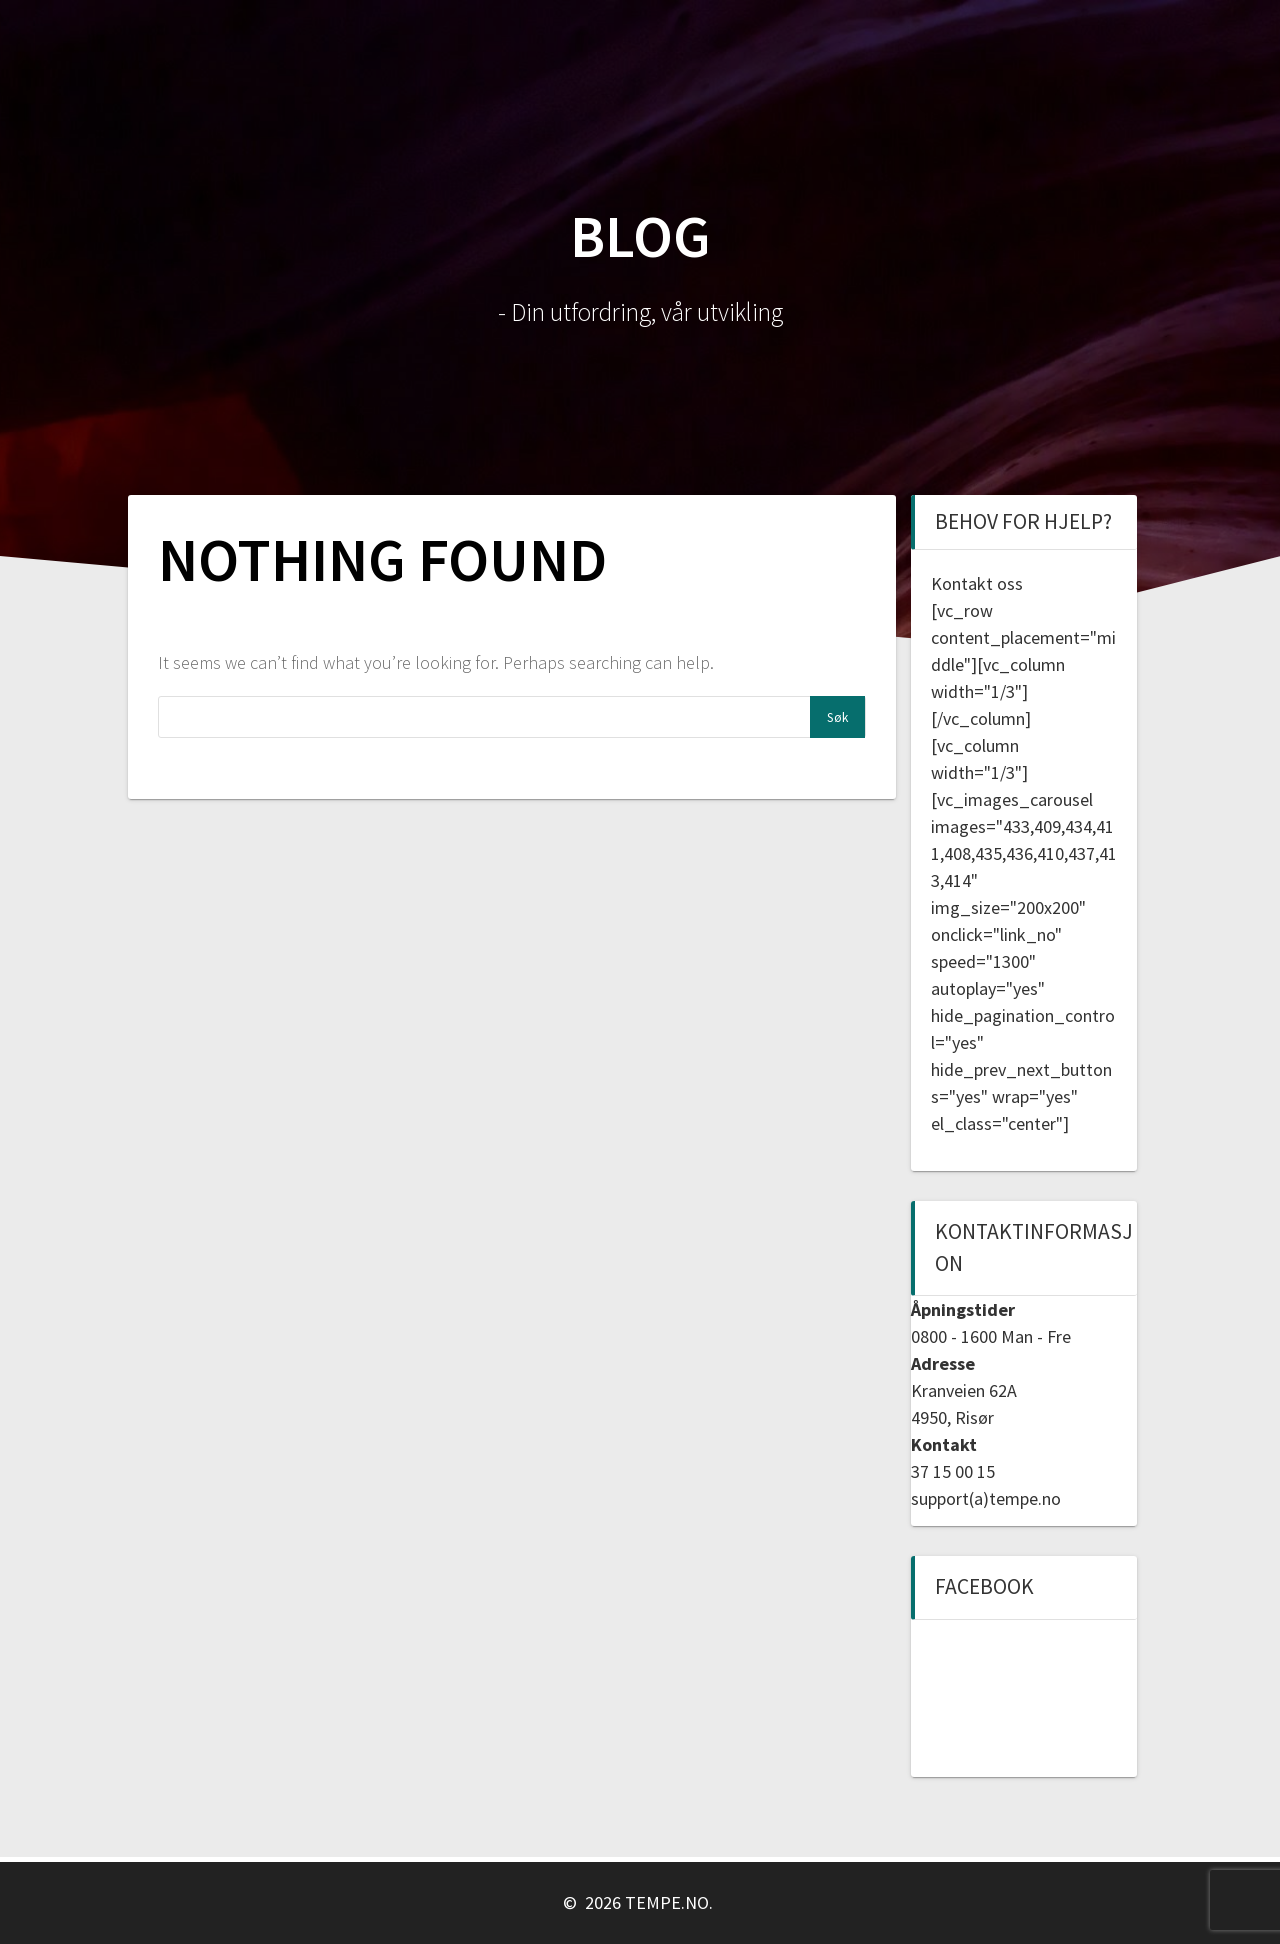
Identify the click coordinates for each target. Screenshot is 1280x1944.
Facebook (984, 1586)
